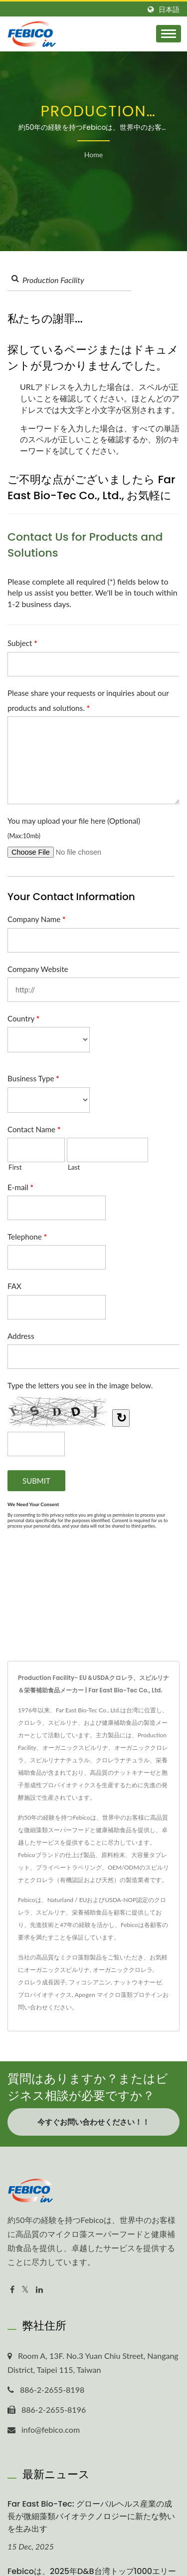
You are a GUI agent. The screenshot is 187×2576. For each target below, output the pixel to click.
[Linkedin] (39, 2289)
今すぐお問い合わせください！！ (93, 2121)
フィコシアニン (90, 1982)
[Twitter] (25, 2289)
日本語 (169, 9)
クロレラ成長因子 (42, 1982)
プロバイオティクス (45, 1994)
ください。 (63, 2007)
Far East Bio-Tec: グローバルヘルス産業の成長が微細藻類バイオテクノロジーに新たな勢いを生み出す (91, 2516)
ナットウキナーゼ (138, 1982)
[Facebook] (12, 2289)
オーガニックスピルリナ (57, 1969)
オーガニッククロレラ (123, 1969)
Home (93, 154)
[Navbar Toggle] (168, 33)
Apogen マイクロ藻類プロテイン (119, 1994)
